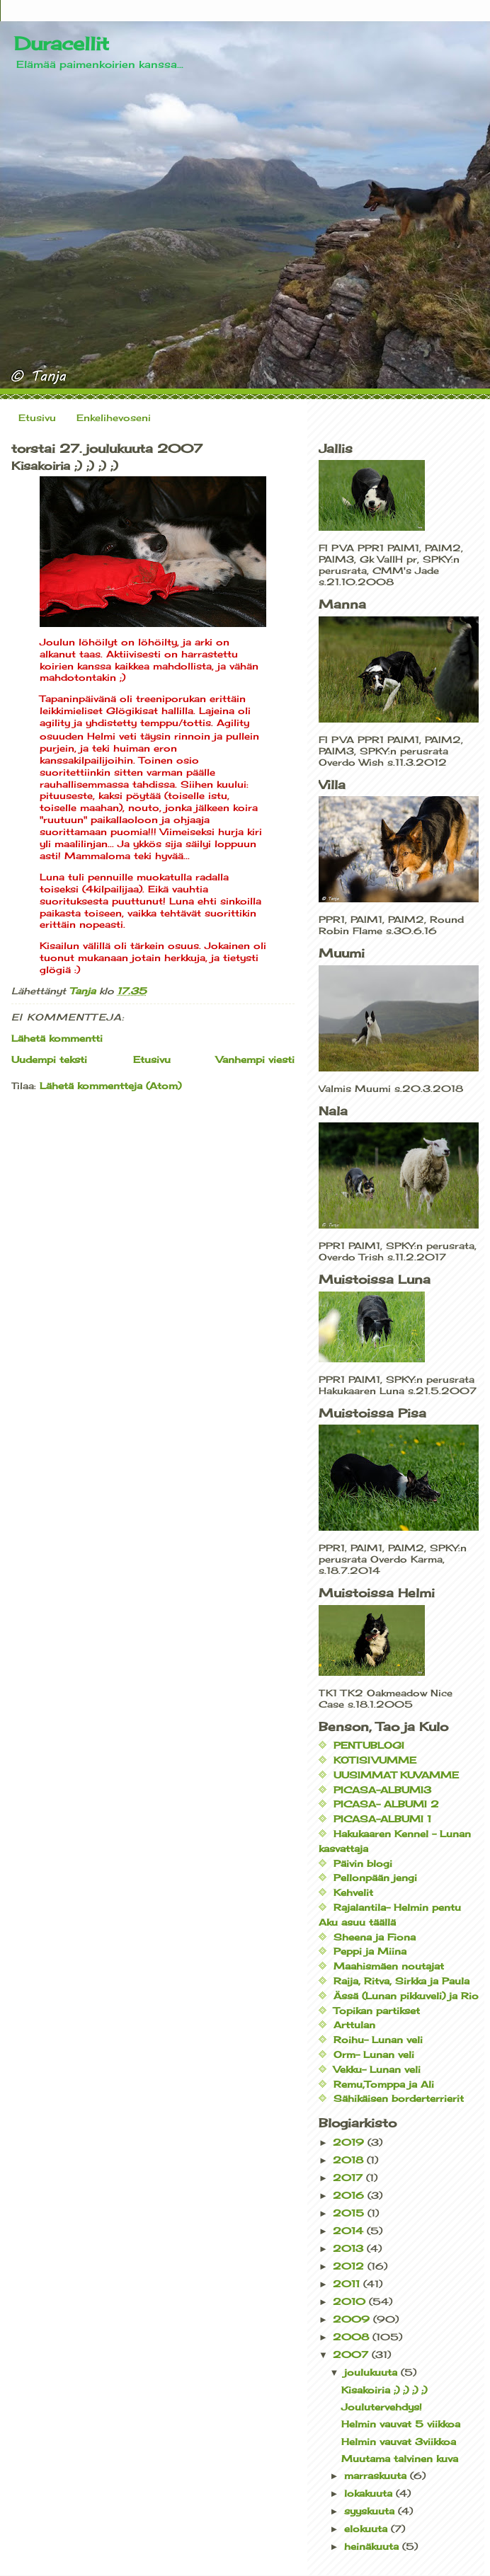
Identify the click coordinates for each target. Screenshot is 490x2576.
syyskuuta (371, 2511)
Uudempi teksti (49, 1059)
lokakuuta (370, 2493)
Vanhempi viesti (255, 1059)
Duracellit (61, 43)
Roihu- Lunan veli (378, 2039)
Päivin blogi (363, 1863)
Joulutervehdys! (381, 2407)
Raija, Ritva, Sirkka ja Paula (401, 1980)
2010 (351, 2301)
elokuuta (367, 2528)
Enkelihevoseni (113, 417)
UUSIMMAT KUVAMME (396, 1775)
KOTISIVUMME (375, 1760)
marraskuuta (377, 2475)
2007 (352, 2354)
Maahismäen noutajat (389, 1966)
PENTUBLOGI (369, 1745)
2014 (350, 2230)
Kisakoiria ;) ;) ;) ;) (384, 2390)
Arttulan (354, 2024)
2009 (353, 2319)
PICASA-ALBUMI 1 (382, 1818)
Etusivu (37, 417)
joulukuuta (372, 2372)
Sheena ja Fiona (375, 1937)
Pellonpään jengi (375, 1877)
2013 (350, 2248)
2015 (350, 2213)
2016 (350, 2195)
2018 (350, 2160)
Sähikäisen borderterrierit (399, 2098)
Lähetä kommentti (57, 1038)
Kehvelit (353, 1892)
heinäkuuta (373, 2546)
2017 (349, 2177)
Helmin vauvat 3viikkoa (398, 2441)
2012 (350, 2266)
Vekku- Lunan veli (377, 2069)
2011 (348, 2283)
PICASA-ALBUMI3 (382, 1789)
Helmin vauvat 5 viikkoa (400, 2424)
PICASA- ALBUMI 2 (386, 1804)
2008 (352, 2336)
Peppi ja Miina (370, 1951)
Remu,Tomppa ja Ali (384, 2084)
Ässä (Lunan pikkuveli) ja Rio (406, 1995)
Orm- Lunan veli (374, 2054)
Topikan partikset (377, 2010)
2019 (350, 2142)
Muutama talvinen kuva (399, 2458)
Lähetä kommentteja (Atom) (110, 1085)
